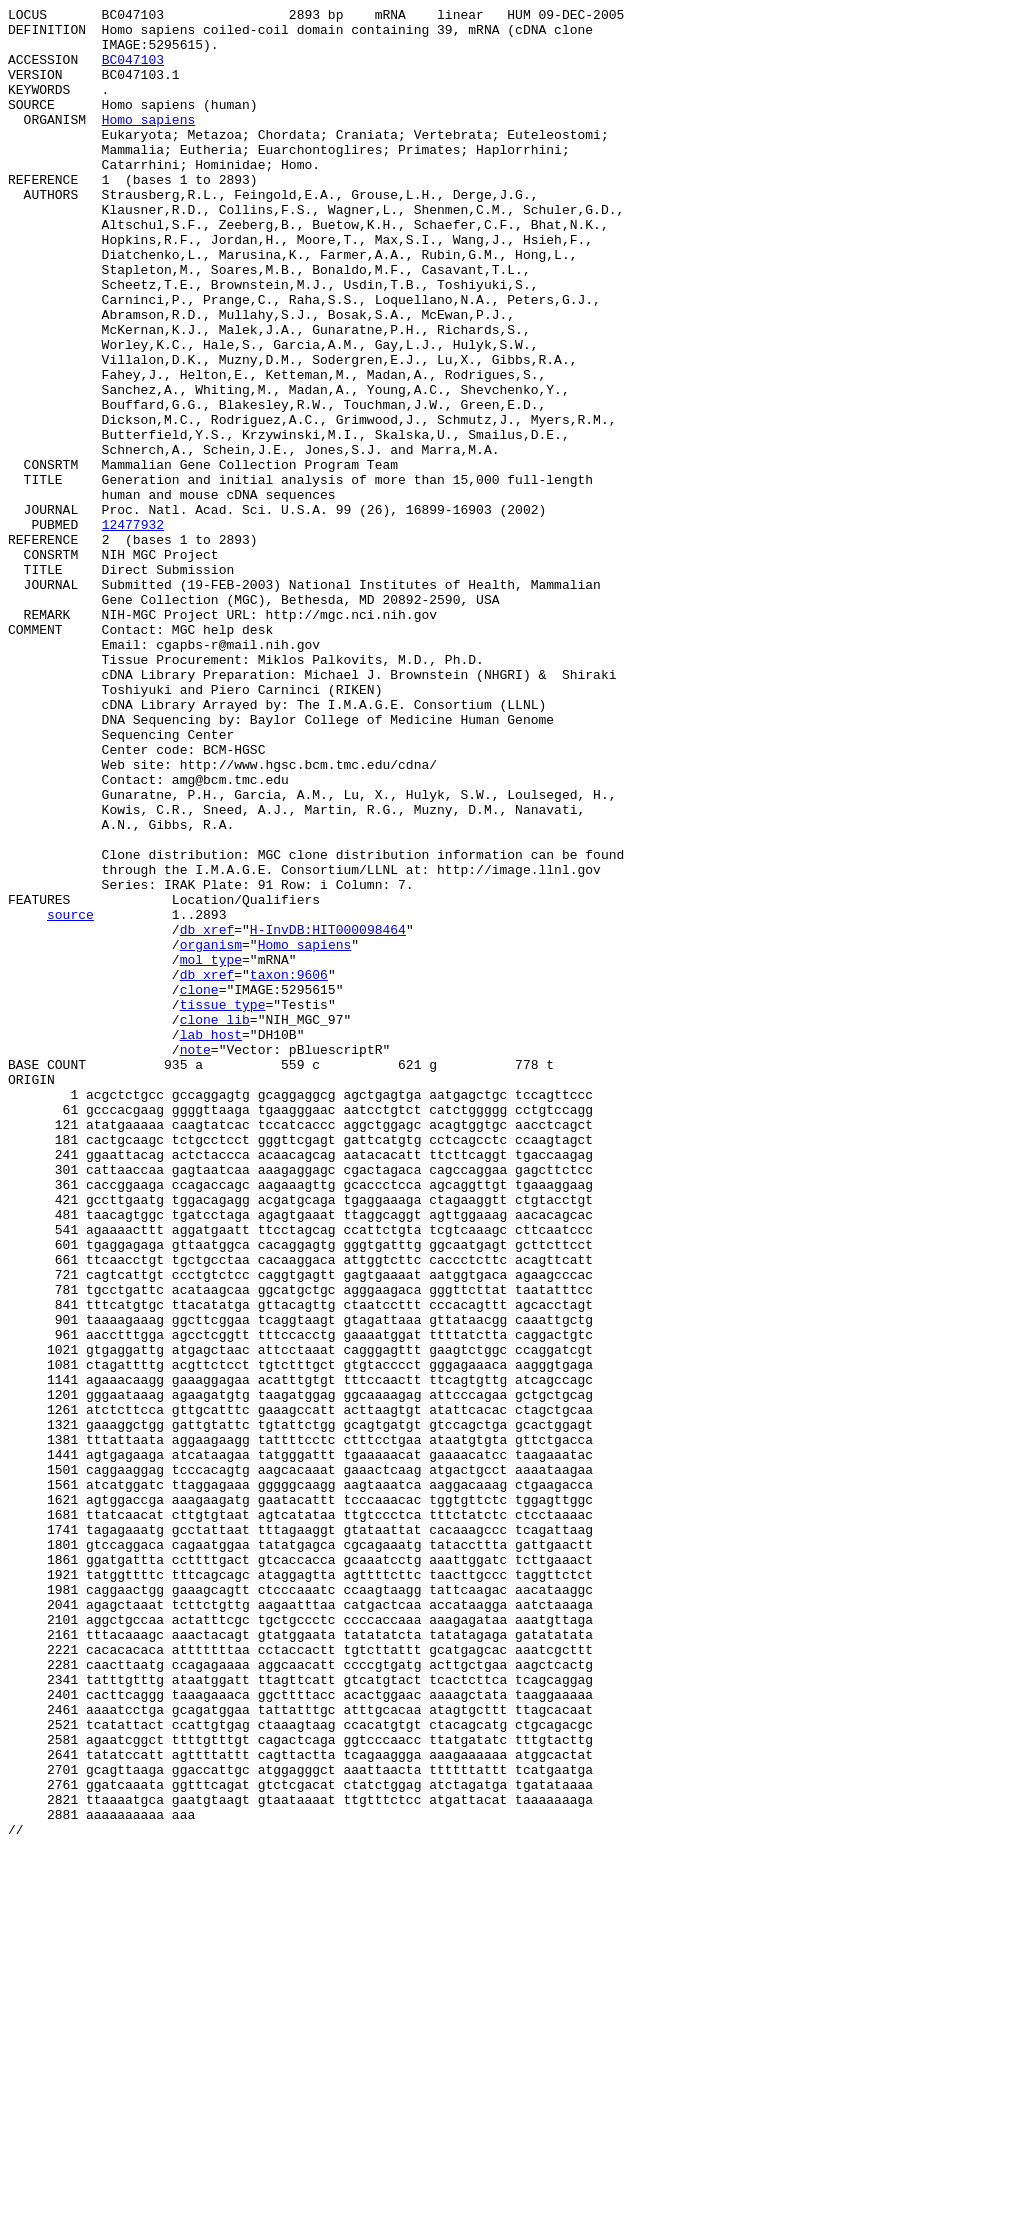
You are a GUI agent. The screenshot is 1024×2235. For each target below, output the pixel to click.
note (195, 1259)
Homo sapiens (149, 143)
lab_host (211, 1241)
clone (199, 1187)
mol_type (211, 1151)
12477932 (133, 629)
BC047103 (133, 71)
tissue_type (223, 1205)
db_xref (207, 1115)
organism (211, 1133)
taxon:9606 (289, 1169)
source (70, 1097)
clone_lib (215, 1223)
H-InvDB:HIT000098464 (328, 1115)
